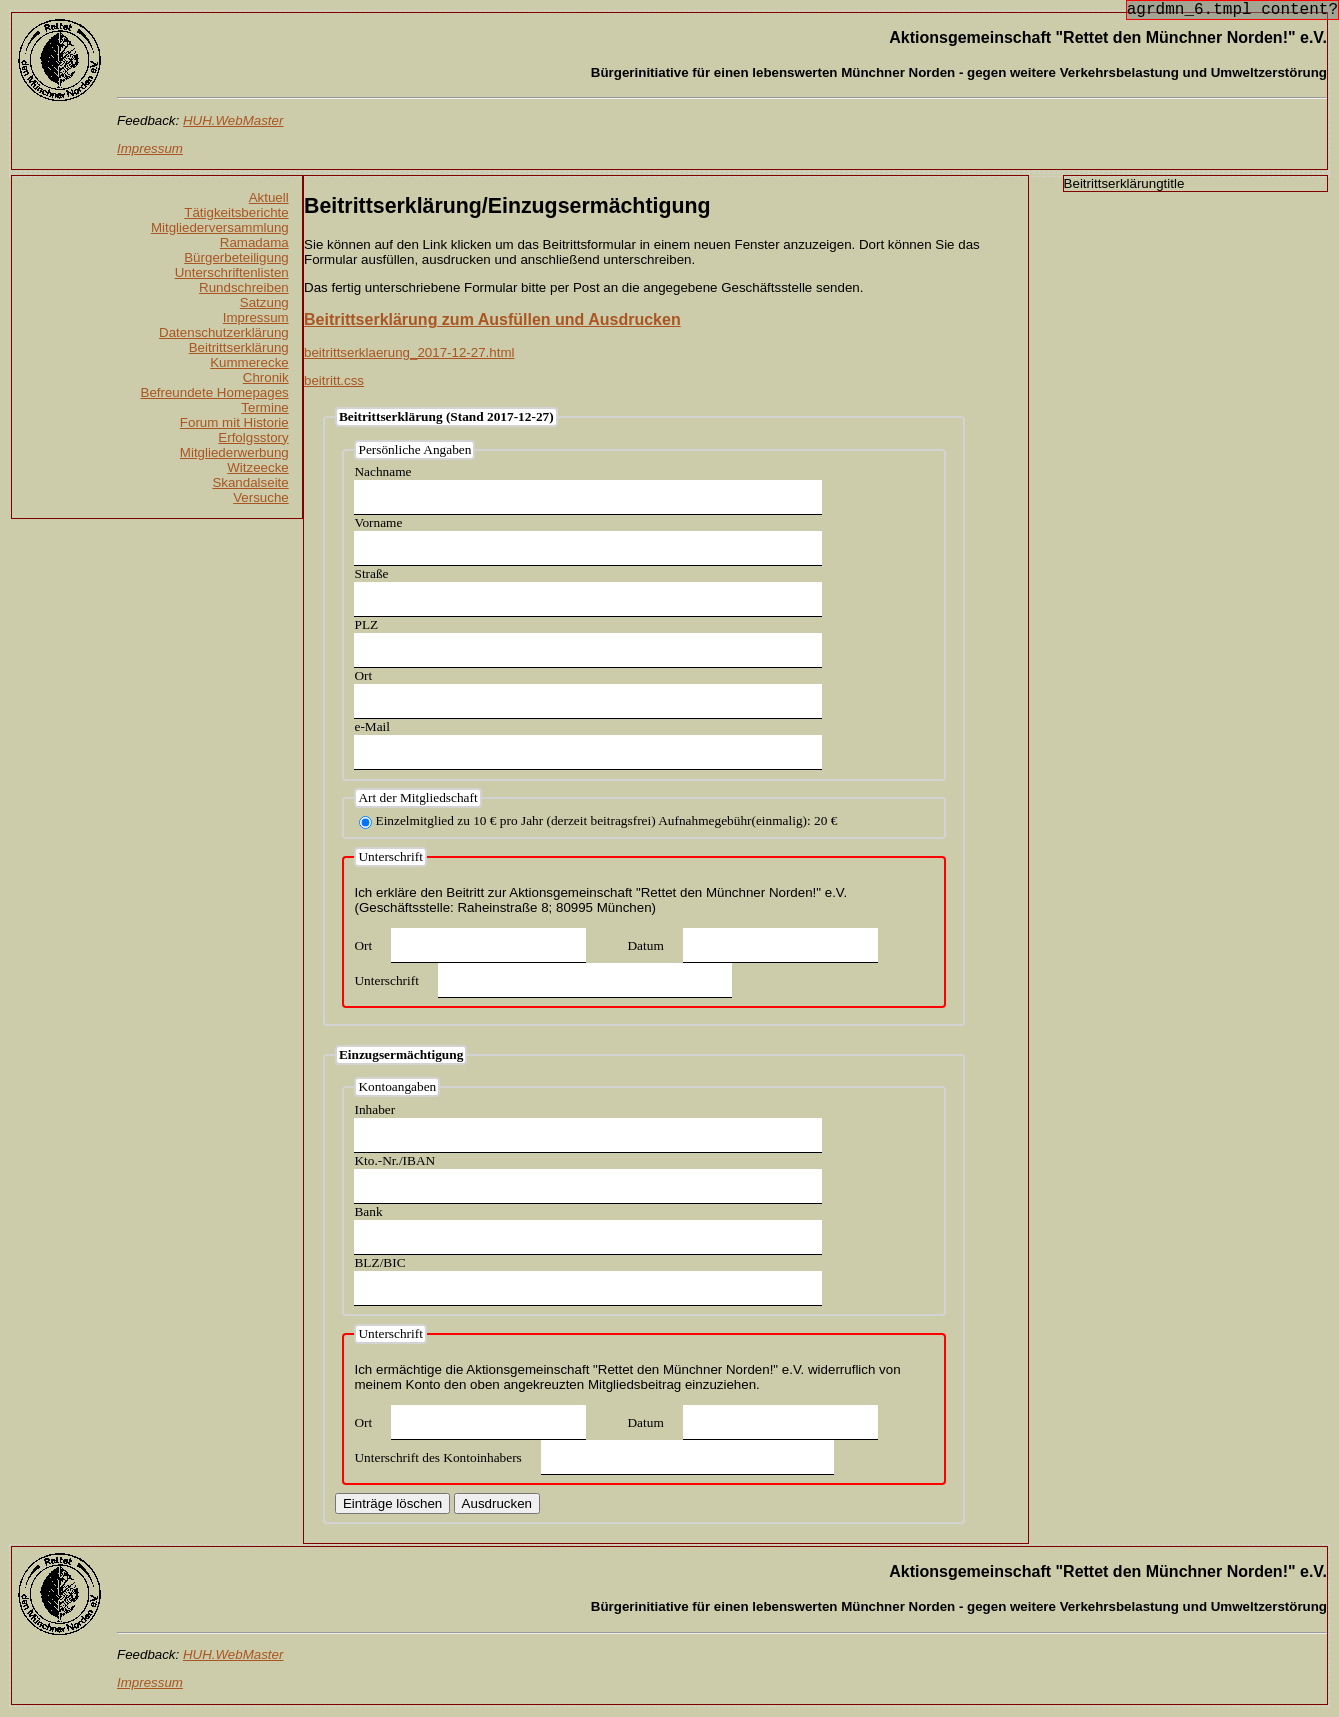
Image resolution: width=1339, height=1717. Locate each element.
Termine (264, 407)
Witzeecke (257, 467)
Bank (368, 1211)
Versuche (261, 497)
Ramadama (254, 242)
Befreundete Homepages (215, 392)
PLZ (366, 624)
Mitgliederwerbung (234, 452)
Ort (363, 675)
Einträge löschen (392, 1503)
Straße (371, 573)
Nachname (382, 471)
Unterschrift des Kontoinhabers (437, 1457)
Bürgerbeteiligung (236, 257)
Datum (645, 945)
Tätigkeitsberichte (236, 212)
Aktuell (269, 197)
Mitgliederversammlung (220, 227)
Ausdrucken (497, 1503)
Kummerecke (249, 362)
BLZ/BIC (379, 1262)
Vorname (378, 522)
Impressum (256, 317)
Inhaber (374, 1109)
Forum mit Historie (234, 422)
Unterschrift (386, 980)
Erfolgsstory (253, 437)
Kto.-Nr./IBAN (394, 1160)
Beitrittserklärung (239, 347)
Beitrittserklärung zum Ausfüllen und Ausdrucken (492, 319)
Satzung (264, 302)
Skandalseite (250, 482)
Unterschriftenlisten (232, 272)
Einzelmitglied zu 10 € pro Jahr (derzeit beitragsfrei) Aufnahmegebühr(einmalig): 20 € (606, 820)
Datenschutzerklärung (224, 332)
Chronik (266, 377)
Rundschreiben (244, 287)
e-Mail (372, 726)
